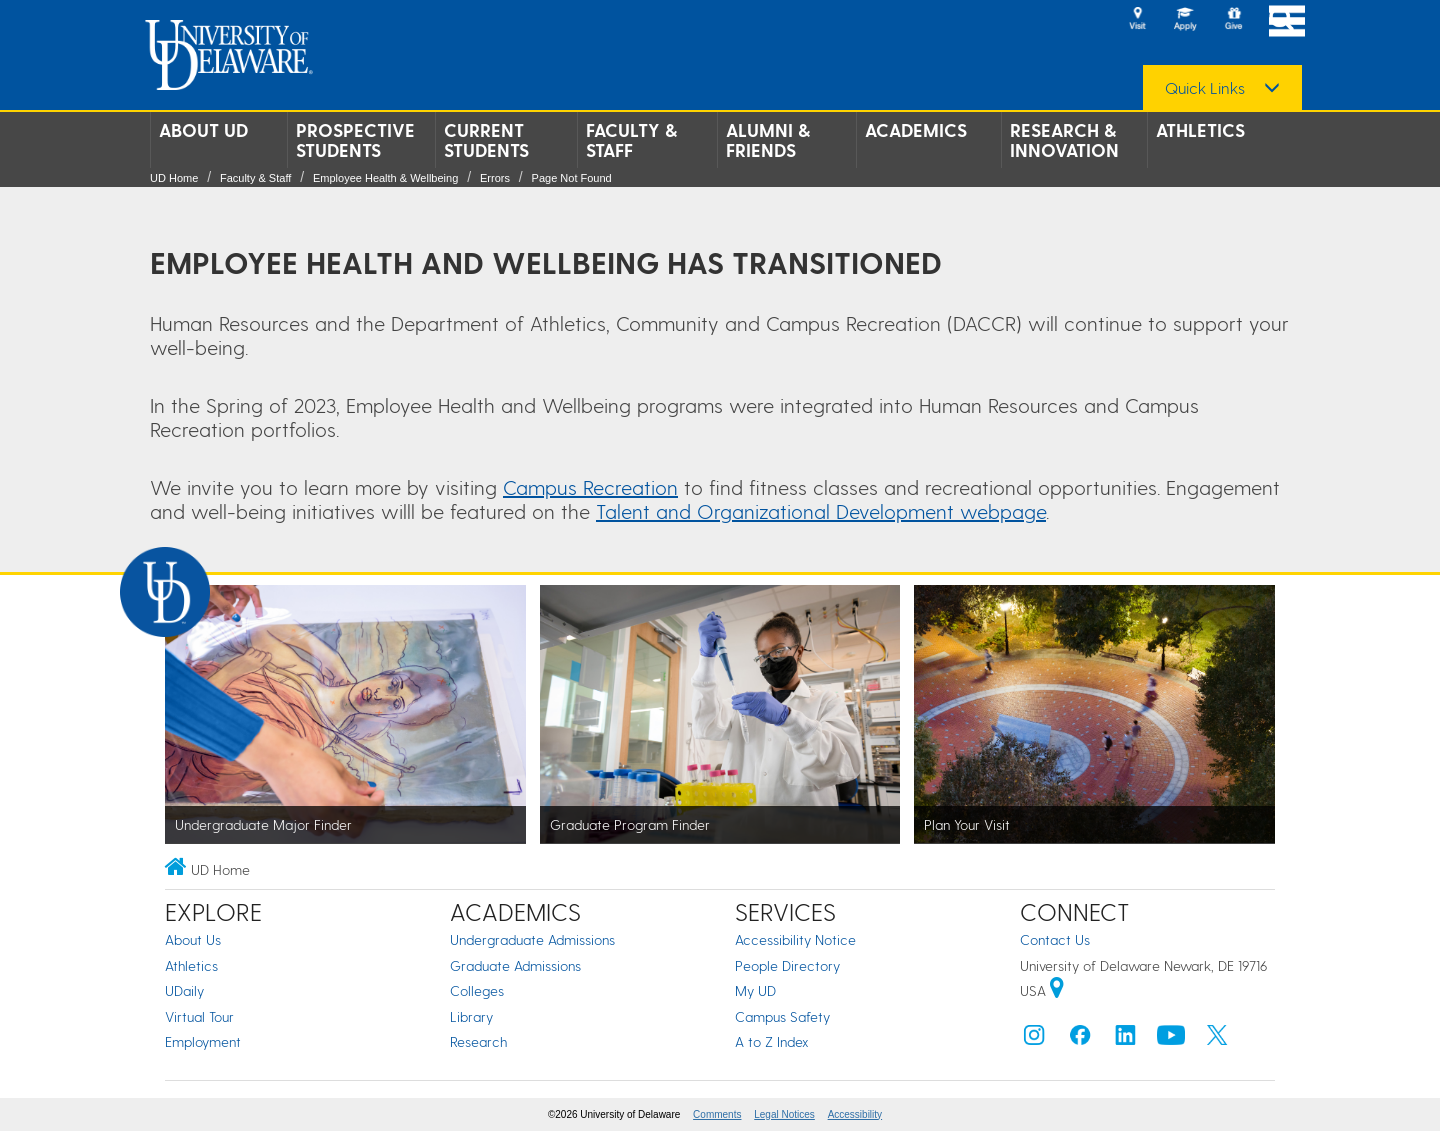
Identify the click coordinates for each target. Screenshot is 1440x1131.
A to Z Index (772, 1041)
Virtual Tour (199, 1016)
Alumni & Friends (768, 140)
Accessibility (855, 1114)
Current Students (486, 140)
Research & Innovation (1064, 140)
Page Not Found (572, 178)
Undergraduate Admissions (532, 939)
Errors (495, 178)
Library (471, 1016)
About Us (193, 939)
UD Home (174, 178)
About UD (203, 130)
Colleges (477, 990)
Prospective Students (355, 140)
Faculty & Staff (631, 140)
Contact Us (1055, 939)
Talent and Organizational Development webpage (821, 511)
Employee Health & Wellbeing (385, 178)
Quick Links (1205, 88)
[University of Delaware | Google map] (1057, 990)
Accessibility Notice (795, 939)
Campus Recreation (590, 487)
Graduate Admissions (515, 965)
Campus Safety (782, 1016)
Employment (203, 1041)
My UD (755, 990)
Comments (717, 1114)
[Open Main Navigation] (1287, 20)
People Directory (787, 965)
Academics (916, 130)
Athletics (1200, 130)
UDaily (184, 990)
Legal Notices (784, 1114)
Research (478, 1041)
